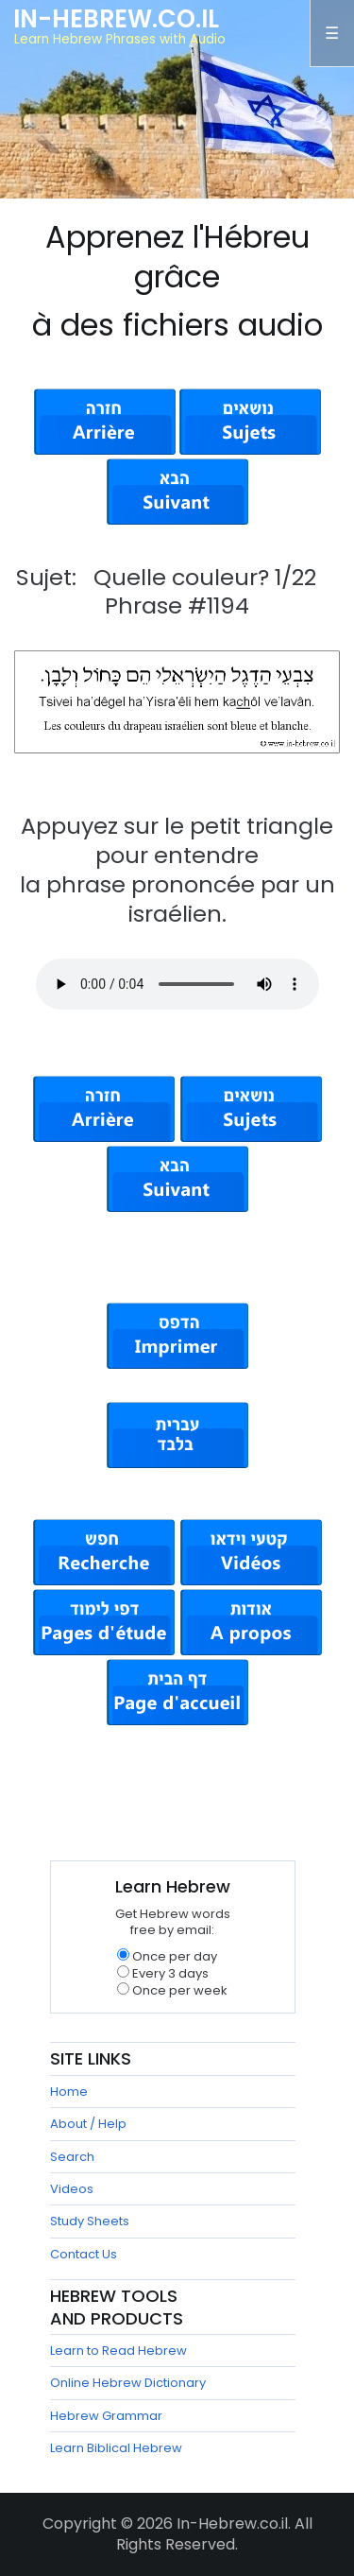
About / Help (88, 2124)
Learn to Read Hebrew (118, 2351)
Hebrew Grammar (106, 2416)
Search (72, 2157)
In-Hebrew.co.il (116, 19)
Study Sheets (89, 2221)
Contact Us (83, 2254)
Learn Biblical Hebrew (116, 2448)
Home (69, 2092)
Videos (71, 2189)
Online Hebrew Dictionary (128, 2383)
